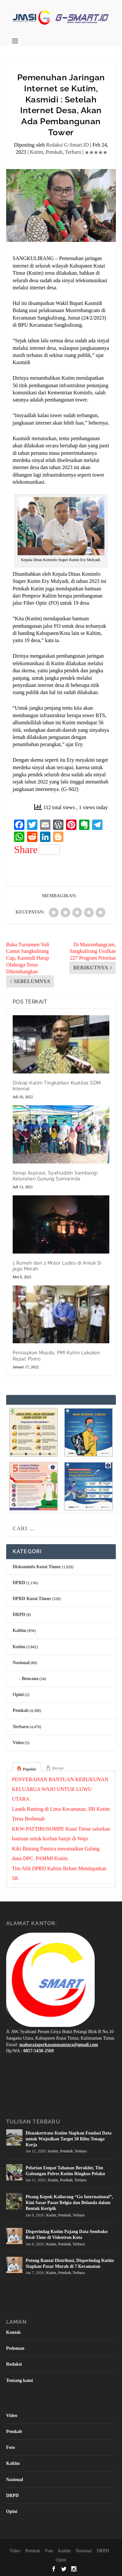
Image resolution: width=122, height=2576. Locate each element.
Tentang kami (19, 2380)
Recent (57, 1768)
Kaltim (19, 1630)
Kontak (13, 2332)
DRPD (19, 1614)
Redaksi (14, 2364)
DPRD (19, 1582)
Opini (18, 1694)
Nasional (21, 1662)
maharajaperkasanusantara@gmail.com (59, 2044)
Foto (10, 2447)
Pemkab (54, 152)
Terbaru (73, 152)
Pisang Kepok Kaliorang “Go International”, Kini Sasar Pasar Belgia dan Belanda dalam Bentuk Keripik (69, 2202)
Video (18, 1742)
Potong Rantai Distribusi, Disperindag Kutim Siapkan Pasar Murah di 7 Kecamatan (70, 2263)
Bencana (30, 1678)
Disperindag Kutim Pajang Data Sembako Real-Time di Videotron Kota (67, 2234)
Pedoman (15, 2348)
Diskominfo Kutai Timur (37, 1566)
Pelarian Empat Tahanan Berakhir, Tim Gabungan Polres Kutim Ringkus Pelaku (65, 2170)
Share (37, 849)
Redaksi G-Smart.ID (67, 145)
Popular (29, 1769)
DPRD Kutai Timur (32, 1598)
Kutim (36, 152)
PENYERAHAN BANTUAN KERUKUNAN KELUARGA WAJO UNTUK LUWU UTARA (60, 1789)
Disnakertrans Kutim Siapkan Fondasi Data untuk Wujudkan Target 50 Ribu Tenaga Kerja (69, 2139)
